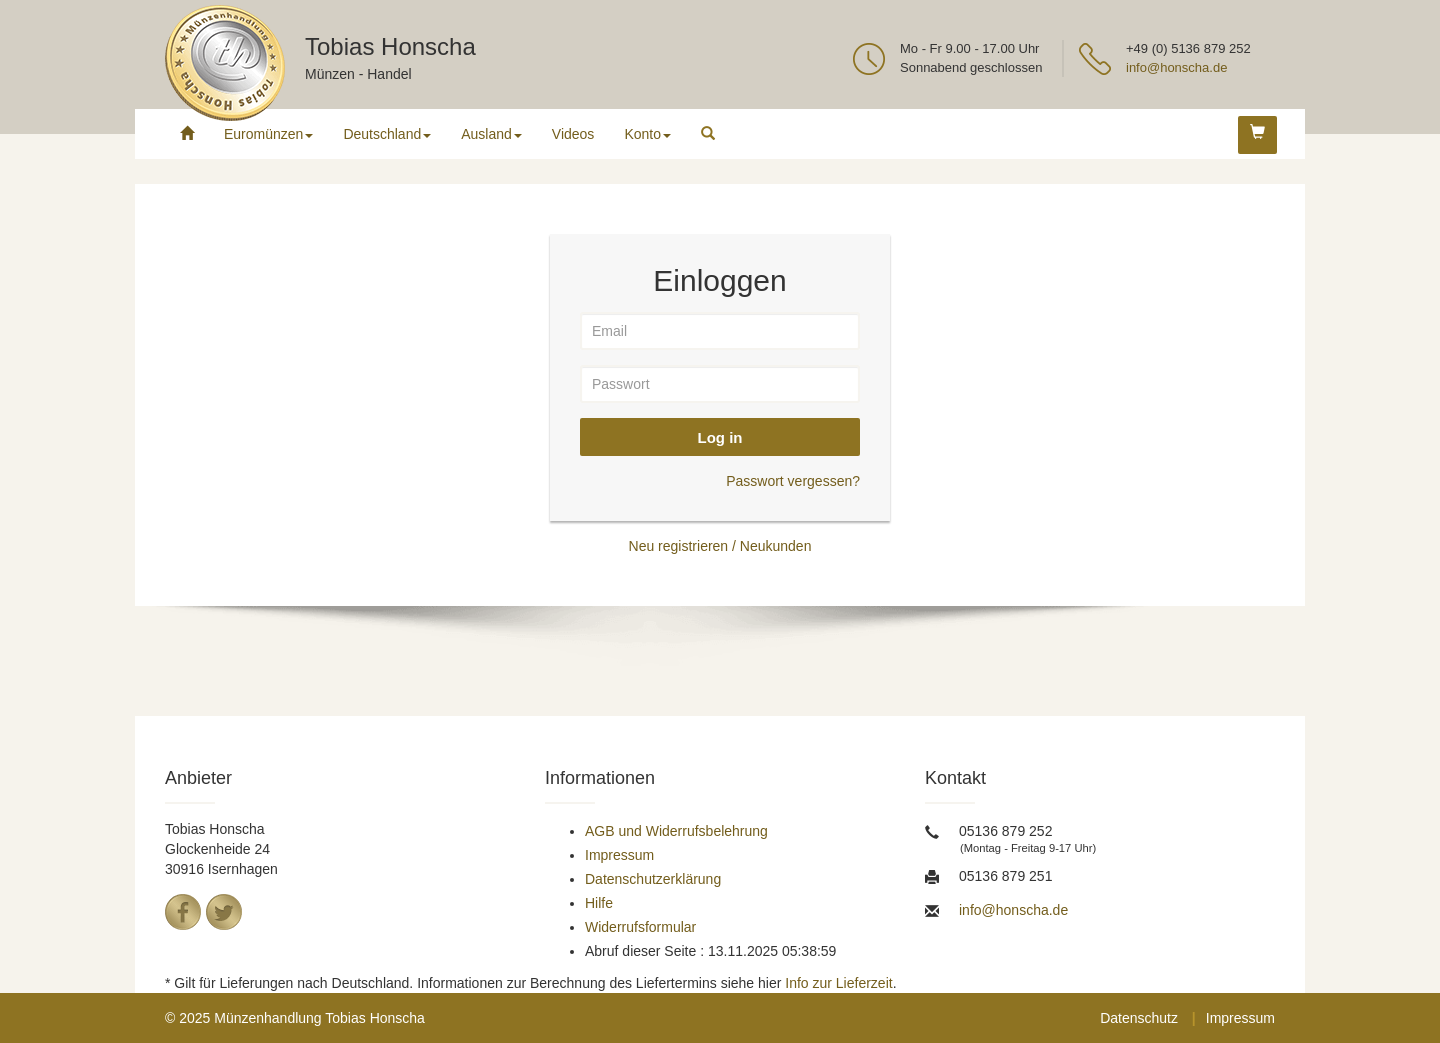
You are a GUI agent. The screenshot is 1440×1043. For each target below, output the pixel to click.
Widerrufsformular (640, 927)
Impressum (619, 855)
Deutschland (387, 134)
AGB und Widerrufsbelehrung (676, 831)
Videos (573, 134)
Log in (720, 437)
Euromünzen (268, 134)
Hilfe (599, 903)
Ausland (491, 134)
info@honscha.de (1176, 67)
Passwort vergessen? (793, 481)
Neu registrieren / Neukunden (720, 546)
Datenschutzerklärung (653, 879)
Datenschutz (1139, 1018)
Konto (647, 134)
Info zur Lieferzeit (838, 983)
